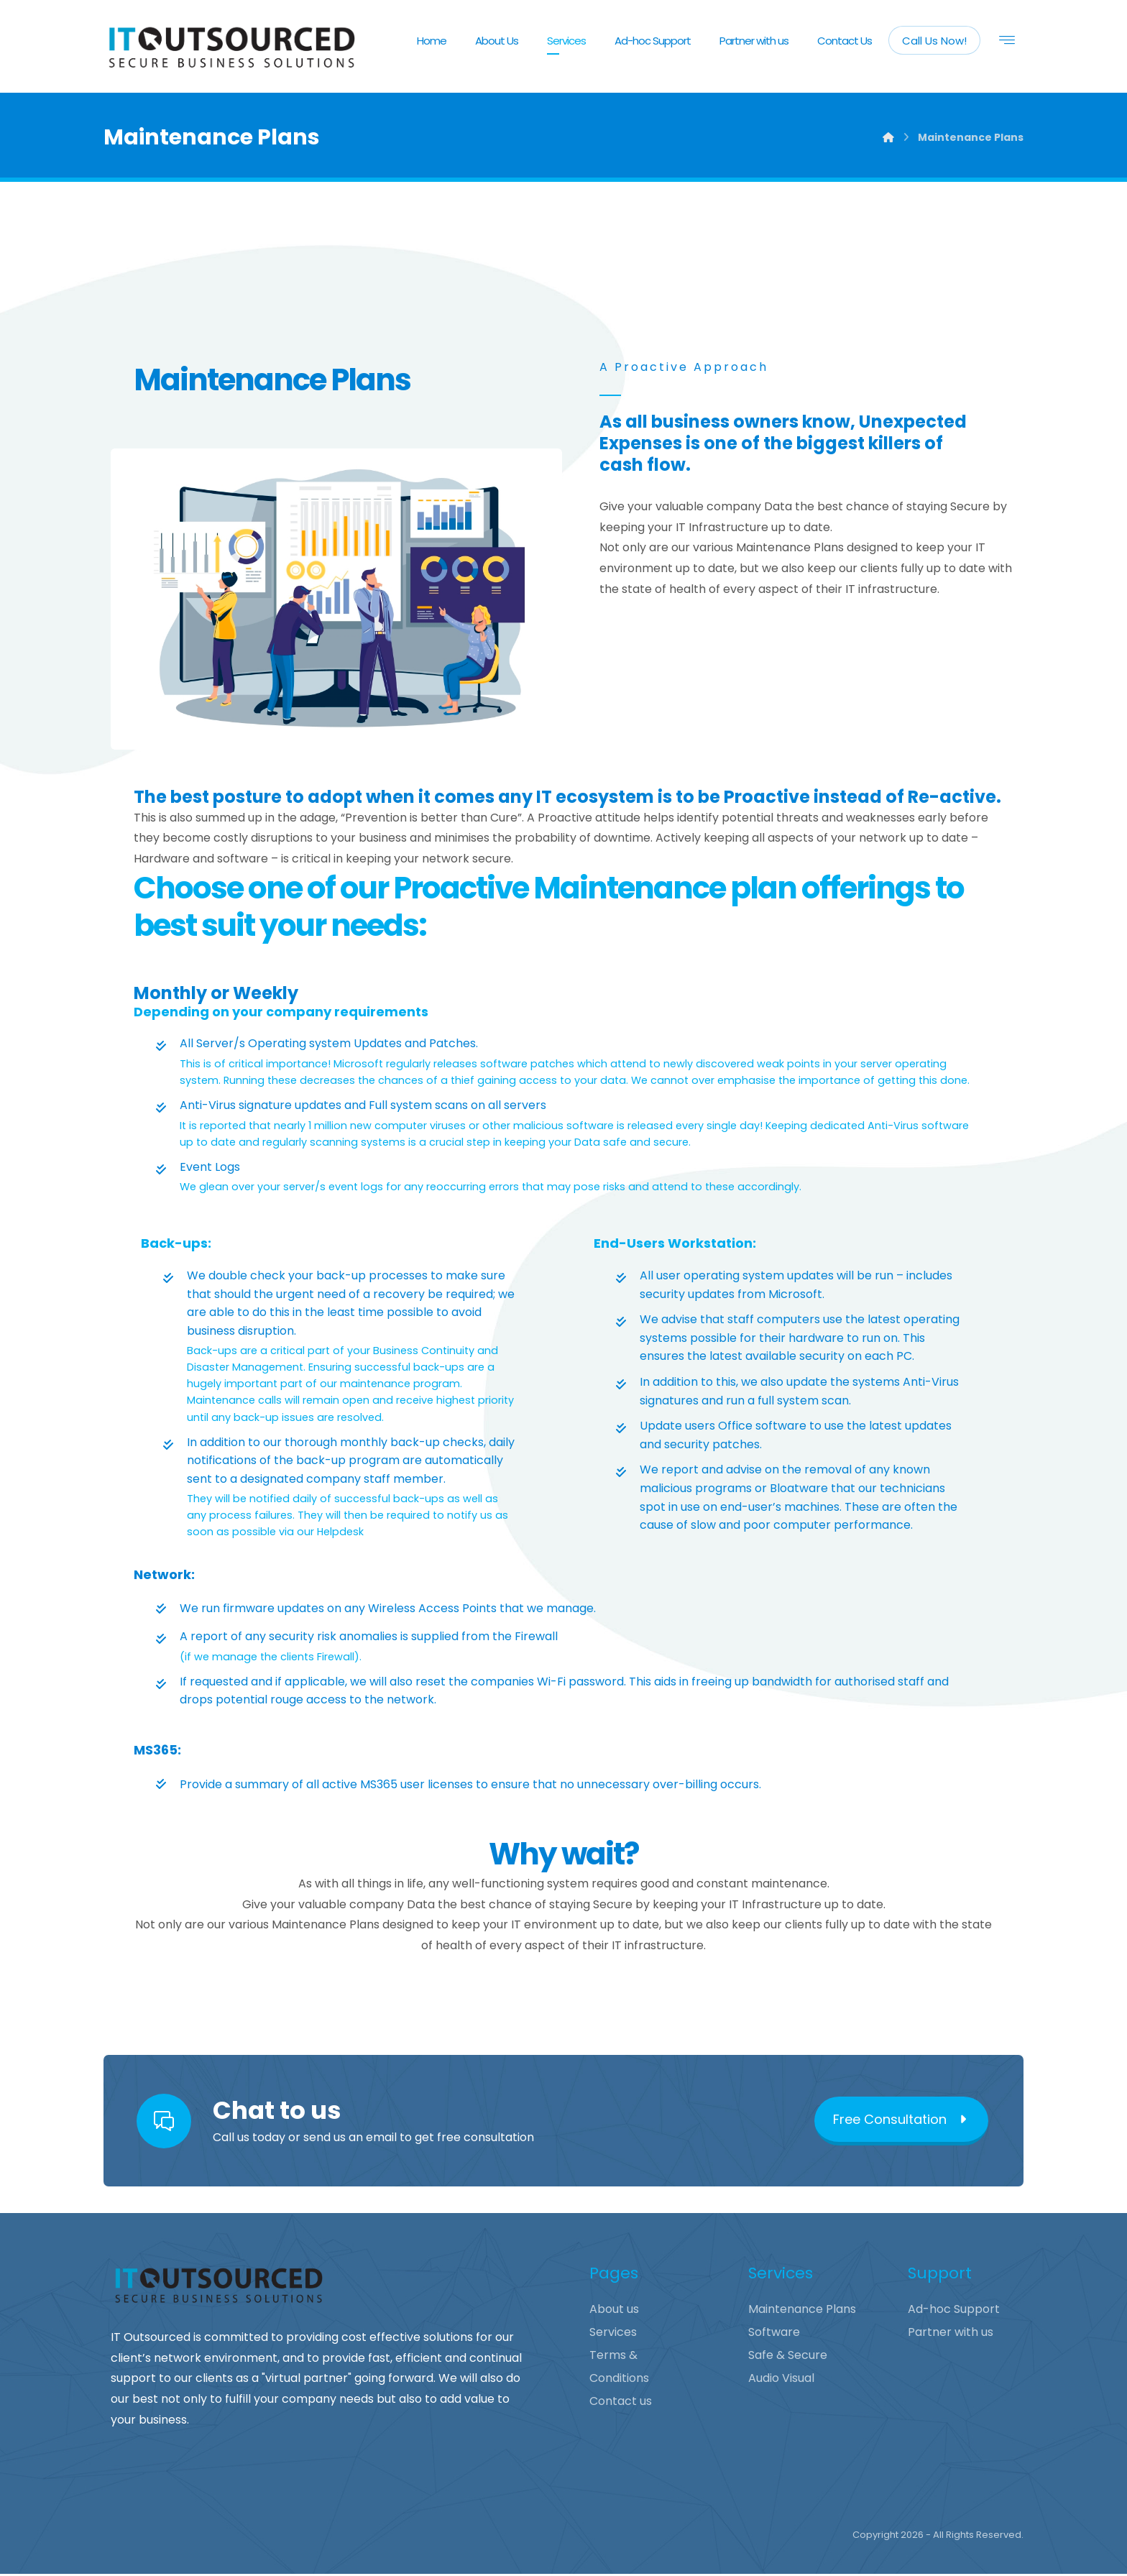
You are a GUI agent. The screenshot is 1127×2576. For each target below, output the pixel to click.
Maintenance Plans (802, 2311)
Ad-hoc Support (954, 2311)
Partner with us (950, 2334)
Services (613, 2334)
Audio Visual (781, 2380)
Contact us (620, 2403)
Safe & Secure (787, 2357)
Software (774, 2334)
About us (614, 2311)
